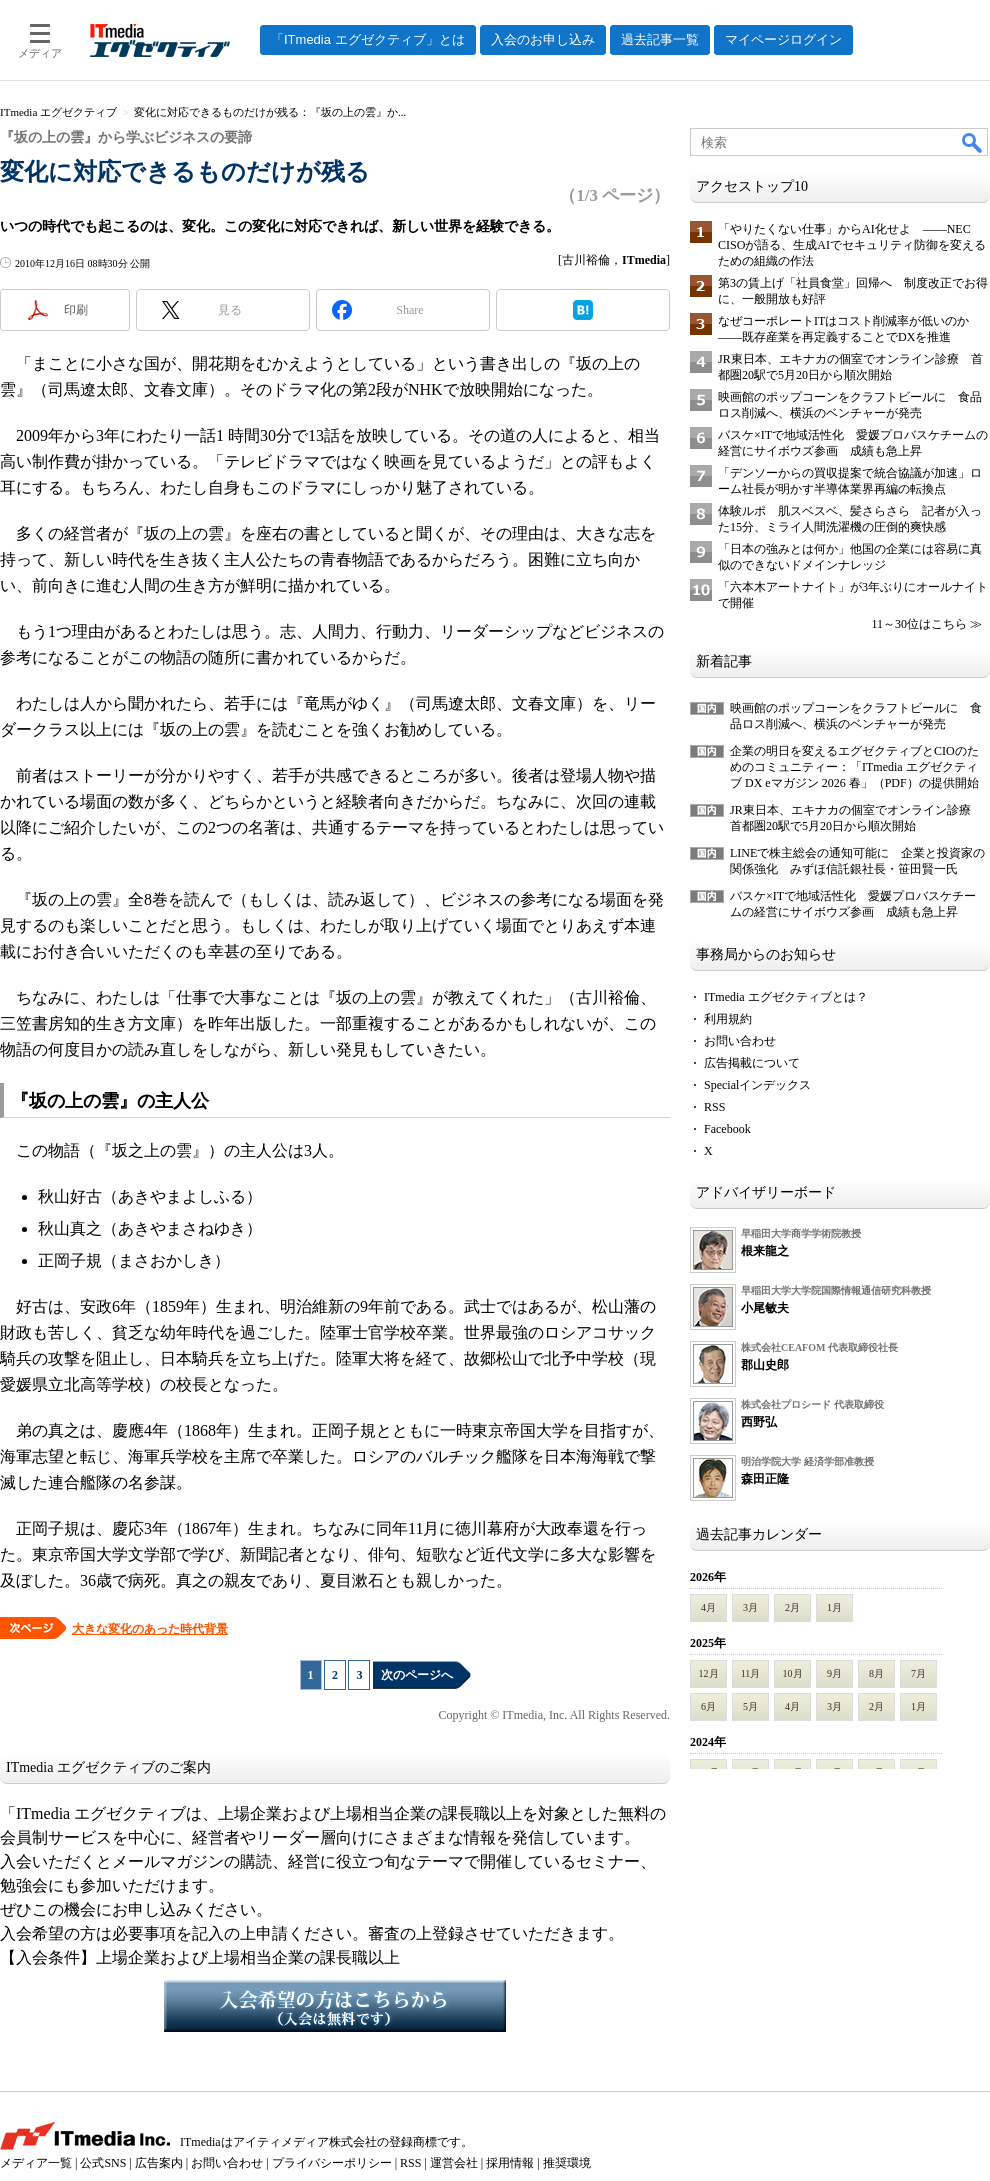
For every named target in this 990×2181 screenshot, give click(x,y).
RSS (714, 1107)
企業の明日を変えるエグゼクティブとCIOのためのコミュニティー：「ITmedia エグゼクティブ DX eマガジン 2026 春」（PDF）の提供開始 (854, 767)
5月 (750, 1706)
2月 (792, 1607)
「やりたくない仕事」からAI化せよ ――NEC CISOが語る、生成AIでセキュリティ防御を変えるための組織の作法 (852, 245)
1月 (834, 1607)
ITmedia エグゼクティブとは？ (786, 997)
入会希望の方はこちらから (335, 2006)
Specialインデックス (757, 1085)
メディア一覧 (36, 2163)
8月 (876, 1673)
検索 (973, 142)
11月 (751, 1673)
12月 (709, 1673)
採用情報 (510, 2163)
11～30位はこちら (919, 624)
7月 (918, 1673)
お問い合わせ (740, 1041)
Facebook (727, 1129)
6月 (708, 1706)
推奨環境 (567, 2163)
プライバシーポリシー (332, 2163)
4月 (708, 1607)
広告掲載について (752, 1063)
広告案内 (159, 2163)
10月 (793, 1673)
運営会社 (454, 2163)
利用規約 (728, 1019)
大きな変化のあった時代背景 (150, 1629)
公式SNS (103, 2163)
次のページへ (417, 1675)
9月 (834, 1673)
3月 (750, 1607)
